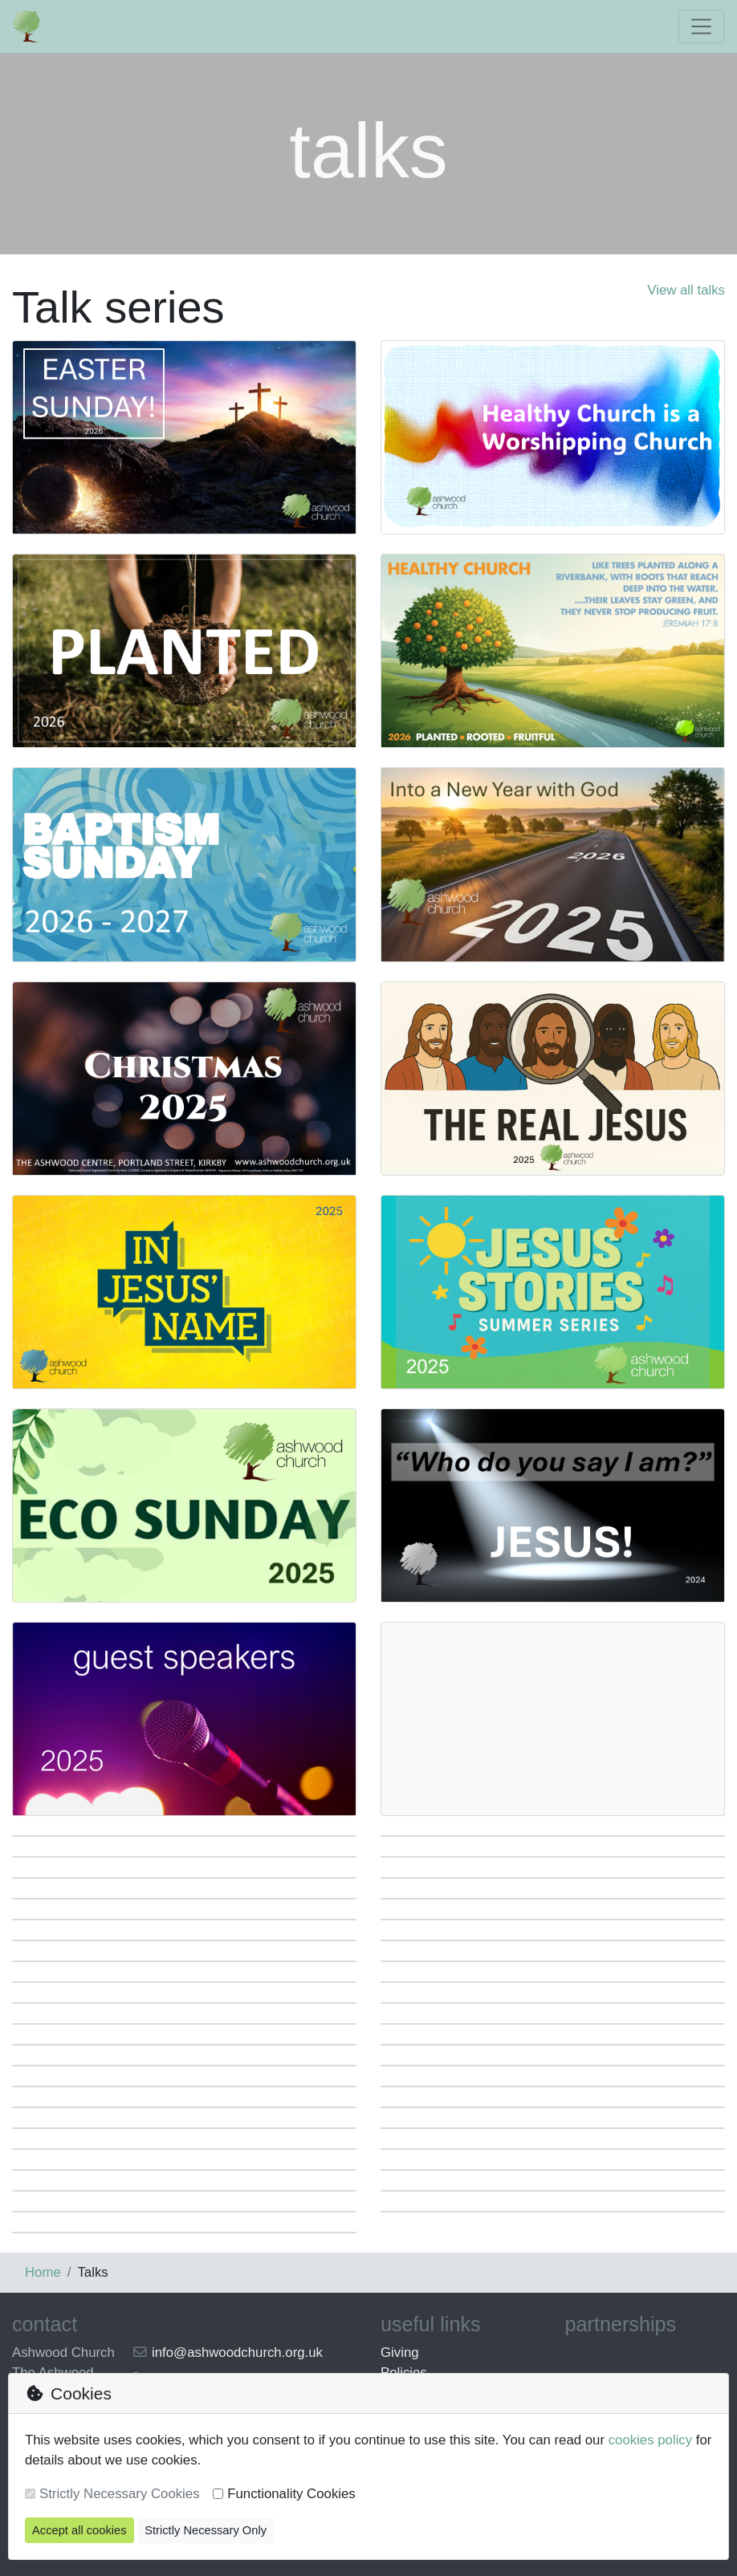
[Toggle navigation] (701, 26)
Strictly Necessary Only (206, 2530)
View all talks (686, 290)
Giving (400, 2352)
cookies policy (650, 2440)
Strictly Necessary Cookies (119, 2493)
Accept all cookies (79, 2530)
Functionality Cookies (291, 2493)
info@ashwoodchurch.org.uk (237, 2352)
